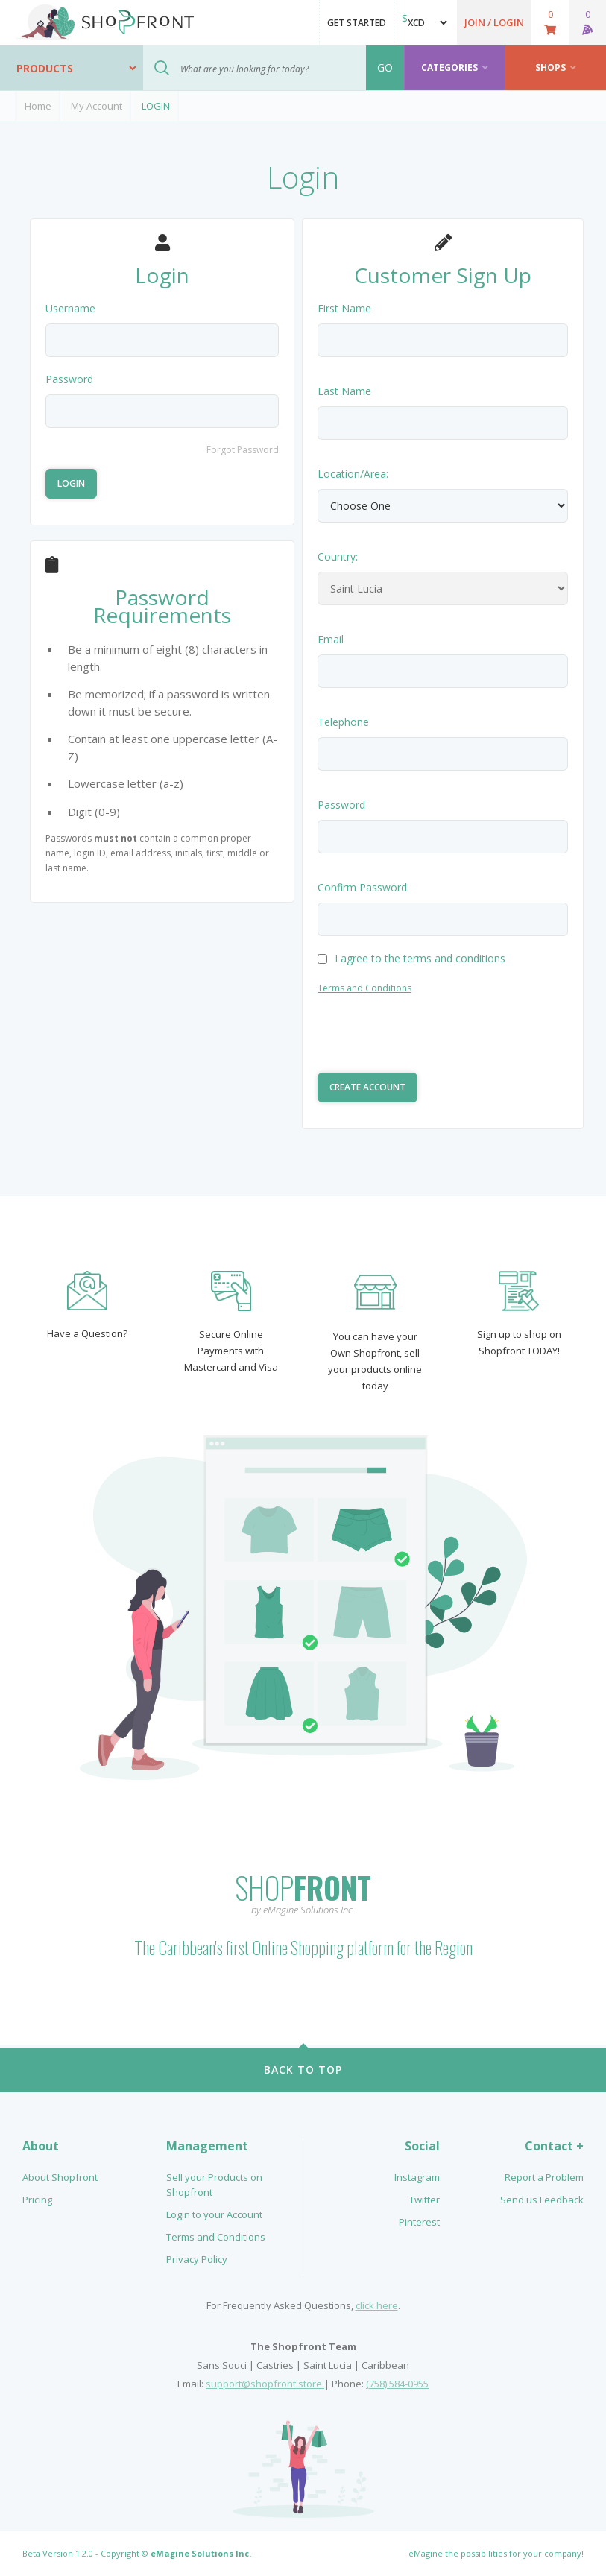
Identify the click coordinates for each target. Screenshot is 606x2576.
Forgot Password (242, 449)
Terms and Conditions (364, 988)
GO (385, 67)
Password (69, 379)
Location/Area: (353, 474)
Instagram (417, 2177)
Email (331, 639)
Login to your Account (214, 2214)
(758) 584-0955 (397, 2383)
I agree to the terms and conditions (411, 958)
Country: (338, 556)
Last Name (344, 391)
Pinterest (419, 2222)
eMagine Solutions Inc (200, 2553)
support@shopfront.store (265, 2383)
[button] (494, 22)
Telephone (343, 722)
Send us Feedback (542, 2199)
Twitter (424, 2199)
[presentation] (431, 1036)
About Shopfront (60, 2177)
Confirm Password (362, 887)
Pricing (37, 2199)
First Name (344, 308)
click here (377, 2305)
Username (70, 308)
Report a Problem (544, 2177)
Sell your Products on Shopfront (214, 2185)
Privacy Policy (196, 2259)
